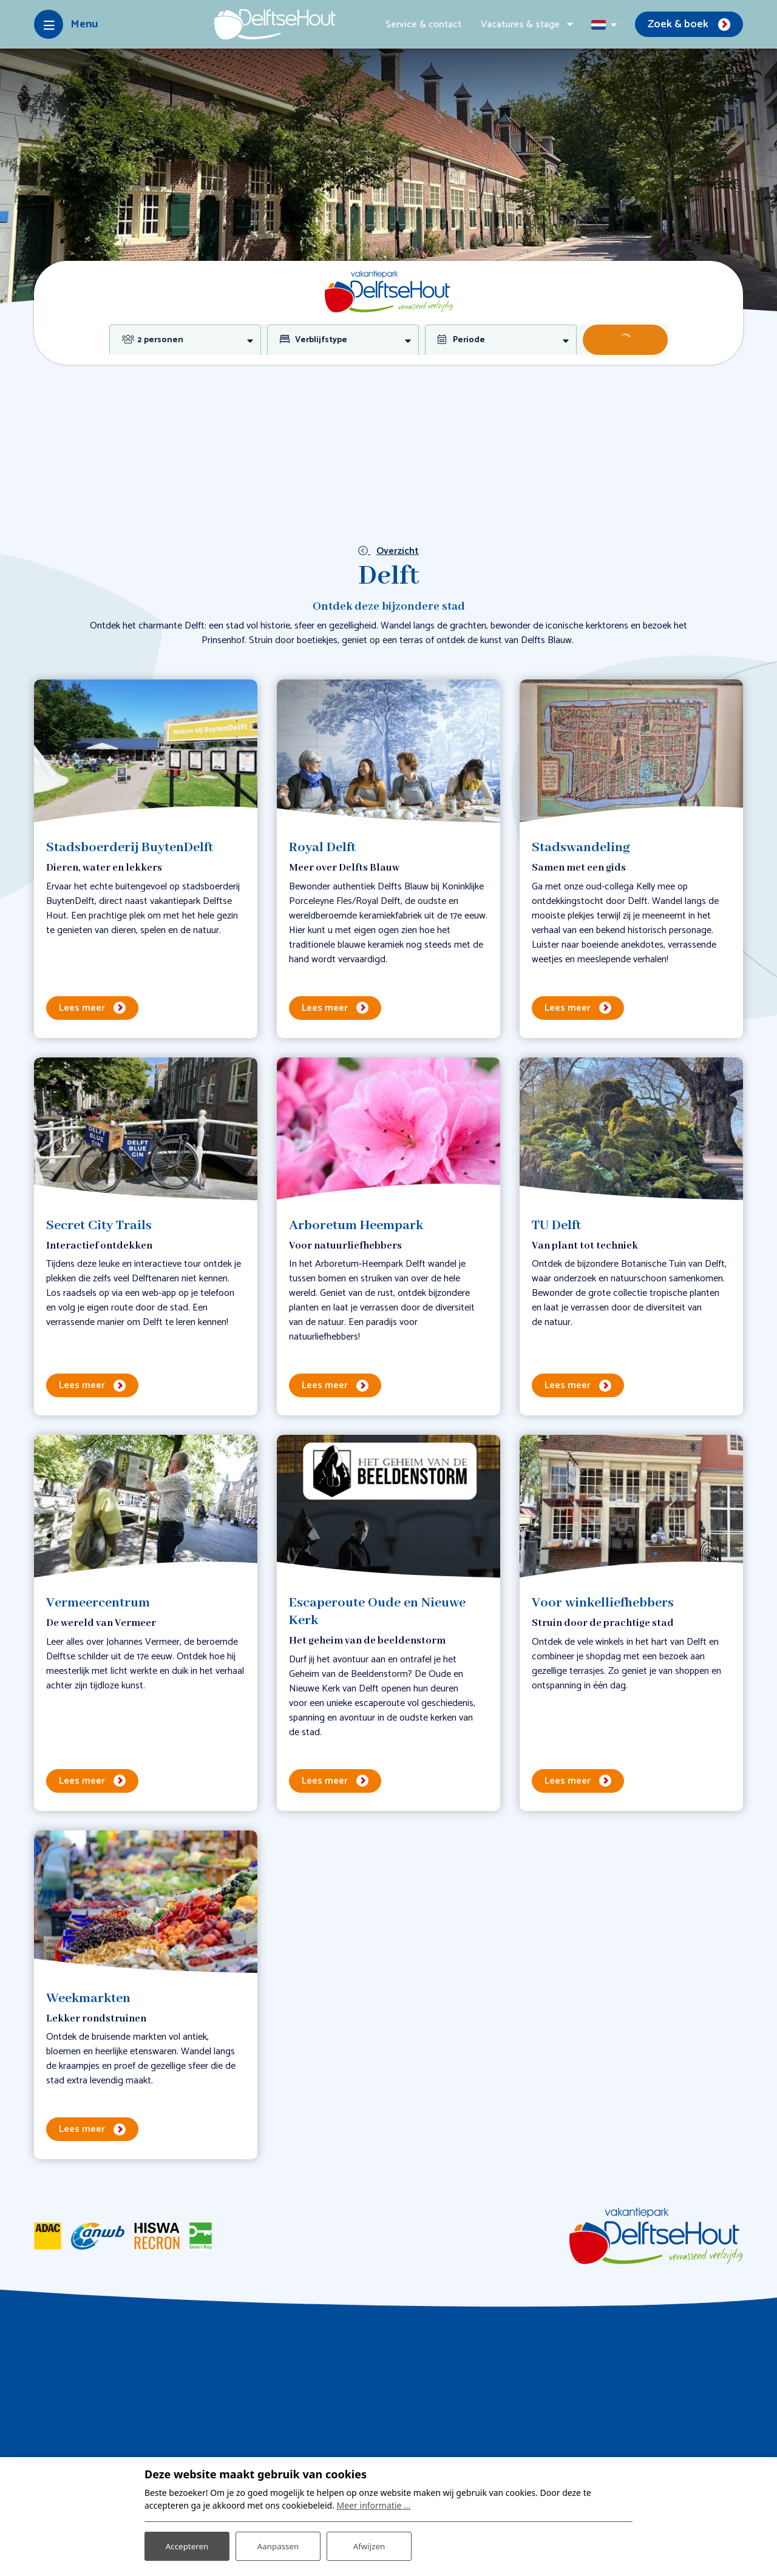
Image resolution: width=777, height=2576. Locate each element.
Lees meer (82, 1008)
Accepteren (187, 2545)
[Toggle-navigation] (66, 24)
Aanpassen (278, 2545)
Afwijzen (368, 2545)
